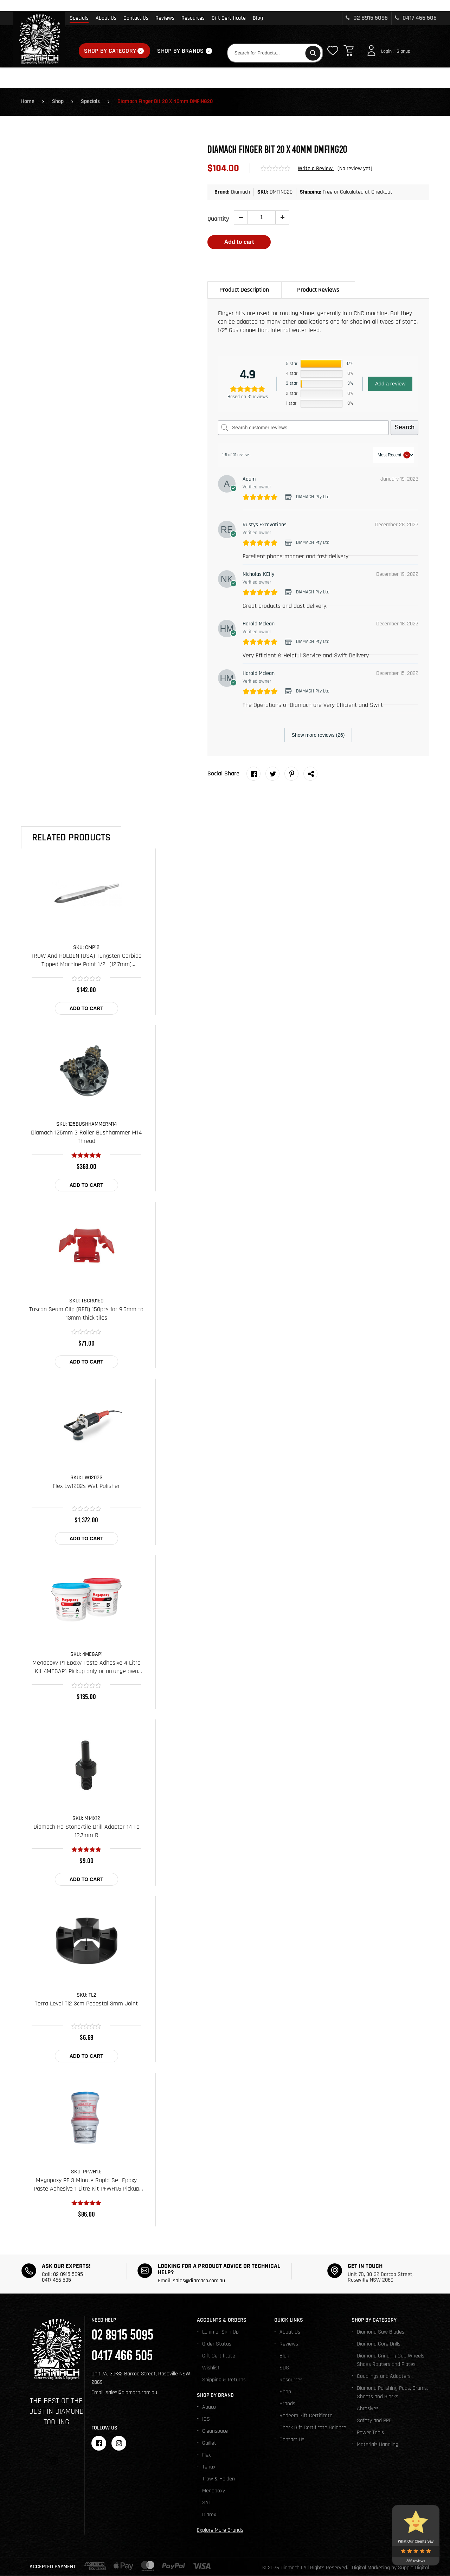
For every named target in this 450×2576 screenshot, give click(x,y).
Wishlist (211, 2368)
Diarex (209, 2515)
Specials (79, 18)
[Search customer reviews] (303, 428)
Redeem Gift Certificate (306, 2416)
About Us (106, 18)
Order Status (216, 2344)
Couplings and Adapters (384, 2376)
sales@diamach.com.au (199, 2281)
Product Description (244, 290)
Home (27, 101)
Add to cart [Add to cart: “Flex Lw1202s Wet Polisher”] (86, 1539)
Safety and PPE (374, 2421)
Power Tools (370, 2433)
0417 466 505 (416, 18)
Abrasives (368, 2409)
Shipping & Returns (224, 2380)
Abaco (209, 2407)
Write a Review (316, 169)
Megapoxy (213, 2491)
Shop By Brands (180, 51)
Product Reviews (318, 290)
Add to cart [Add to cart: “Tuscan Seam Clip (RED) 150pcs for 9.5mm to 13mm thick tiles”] (86, 1362)
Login (386, 51)
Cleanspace (215, 2431)
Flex (206, 2455)
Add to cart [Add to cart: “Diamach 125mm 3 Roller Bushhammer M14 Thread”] (86, 1185)
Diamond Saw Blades (380, 2332)
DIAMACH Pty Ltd (312, 497)
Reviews (164, 18)
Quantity (218, 219)
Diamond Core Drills (378, 2344)
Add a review (390, 384)
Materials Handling (377, 2444)
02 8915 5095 (367, 18)
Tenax (209, 2467)
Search (404, 427)
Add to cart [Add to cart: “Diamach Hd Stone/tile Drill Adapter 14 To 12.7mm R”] (86, 1879)
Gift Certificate (229, 18)
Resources (193, 18)
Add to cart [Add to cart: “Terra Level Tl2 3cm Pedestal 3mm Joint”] (86, 2056)
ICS (206, 2419)
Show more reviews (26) (318, 735)
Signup (403, 51)
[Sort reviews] (393, 455)
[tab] (244, 290)
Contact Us (135, 18)
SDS (284, 2368)
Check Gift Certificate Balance (312, 2428)
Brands (287, 2404)
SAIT (207, 2503)
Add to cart (239, 242)
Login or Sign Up (220, 2332)
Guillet (209, 2443)
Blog (258, 18)
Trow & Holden (218, 2479)
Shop (58, 101)
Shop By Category (110, 51)
